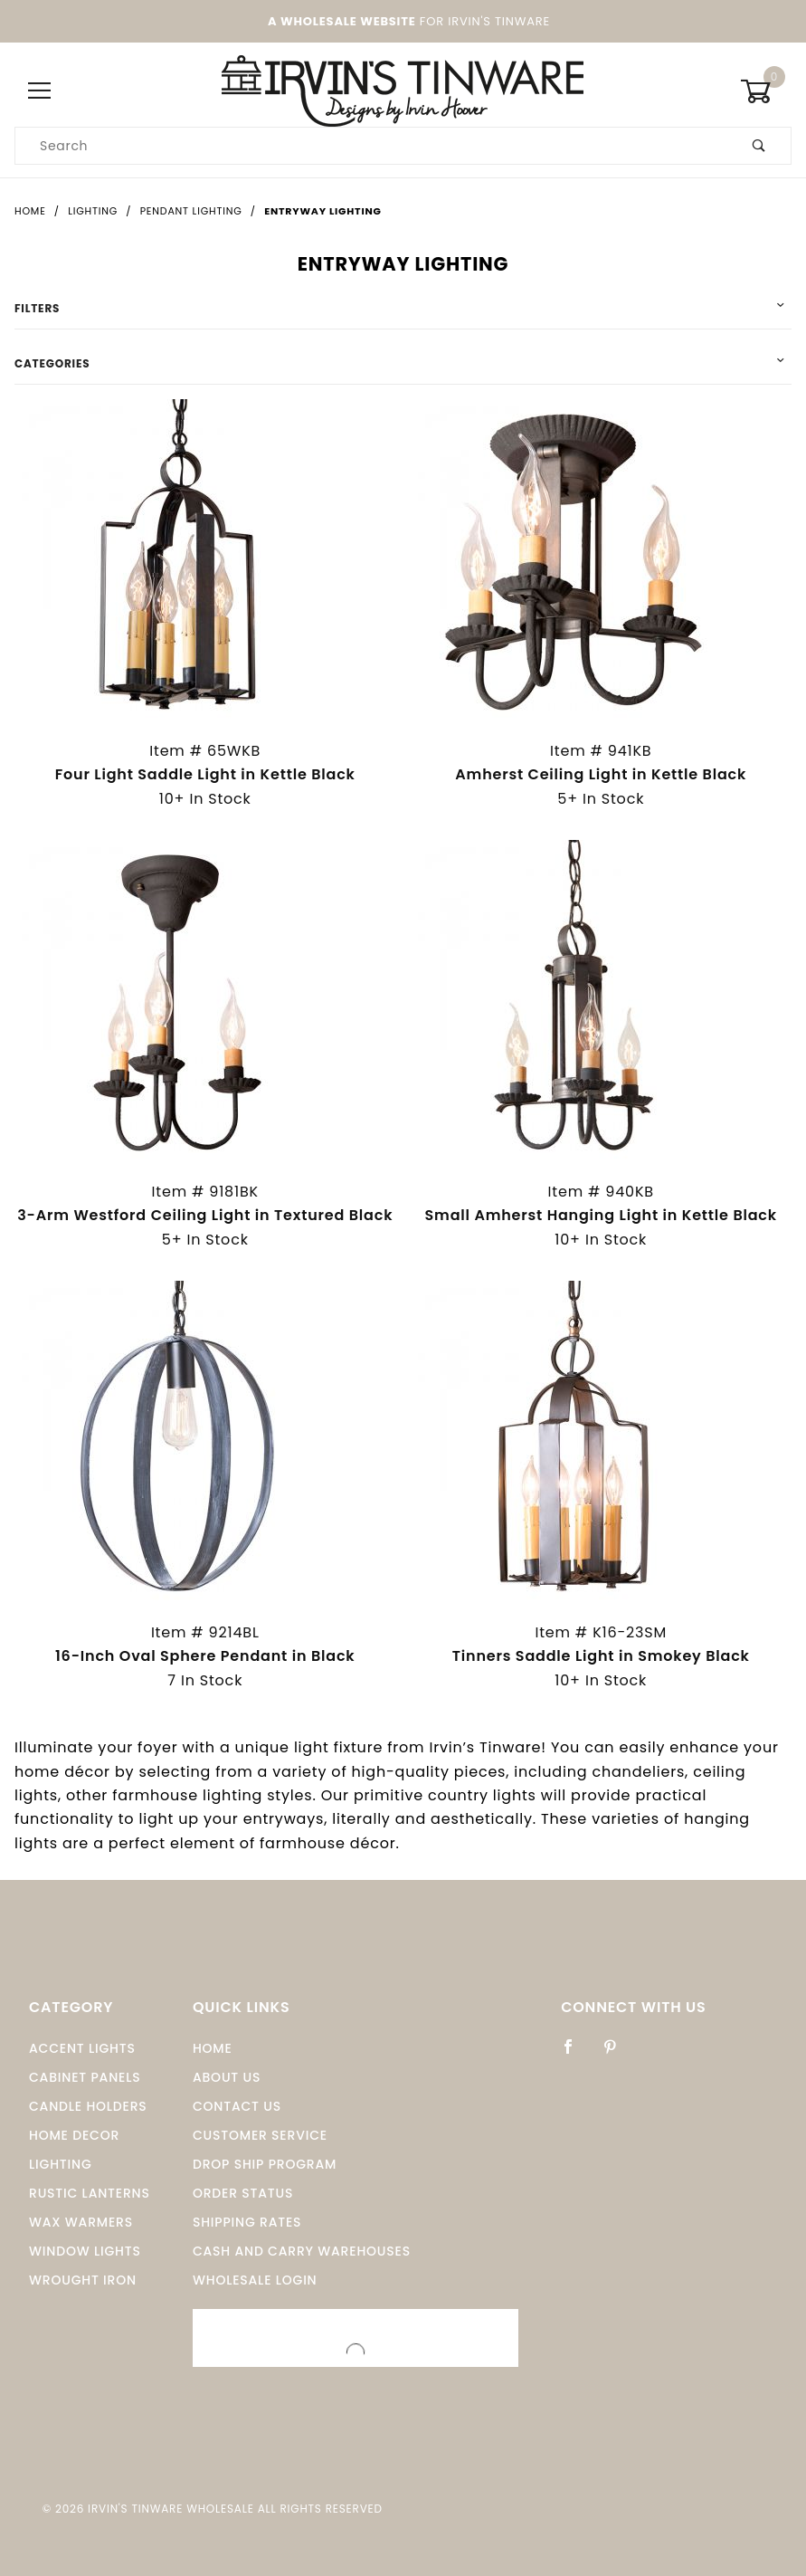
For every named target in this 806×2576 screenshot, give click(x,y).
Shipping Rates (247, 2222)
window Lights (85, 2251)
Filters (37, 308)
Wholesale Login (255, 2280)
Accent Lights (82, 2048)
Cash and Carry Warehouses (302, 2251)
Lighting (60, 2164)
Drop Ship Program (265, 2164)
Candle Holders (88, 2106)
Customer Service (260, 2135)
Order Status (243, 2193)
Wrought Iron (83, 2280)
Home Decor (74, 2135)
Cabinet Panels (84, 2077)
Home (212, 2048)
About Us (227, 2077)
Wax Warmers (81, 2222)
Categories (52, 363)
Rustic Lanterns (89, 2193)
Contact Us (237, 2106)
